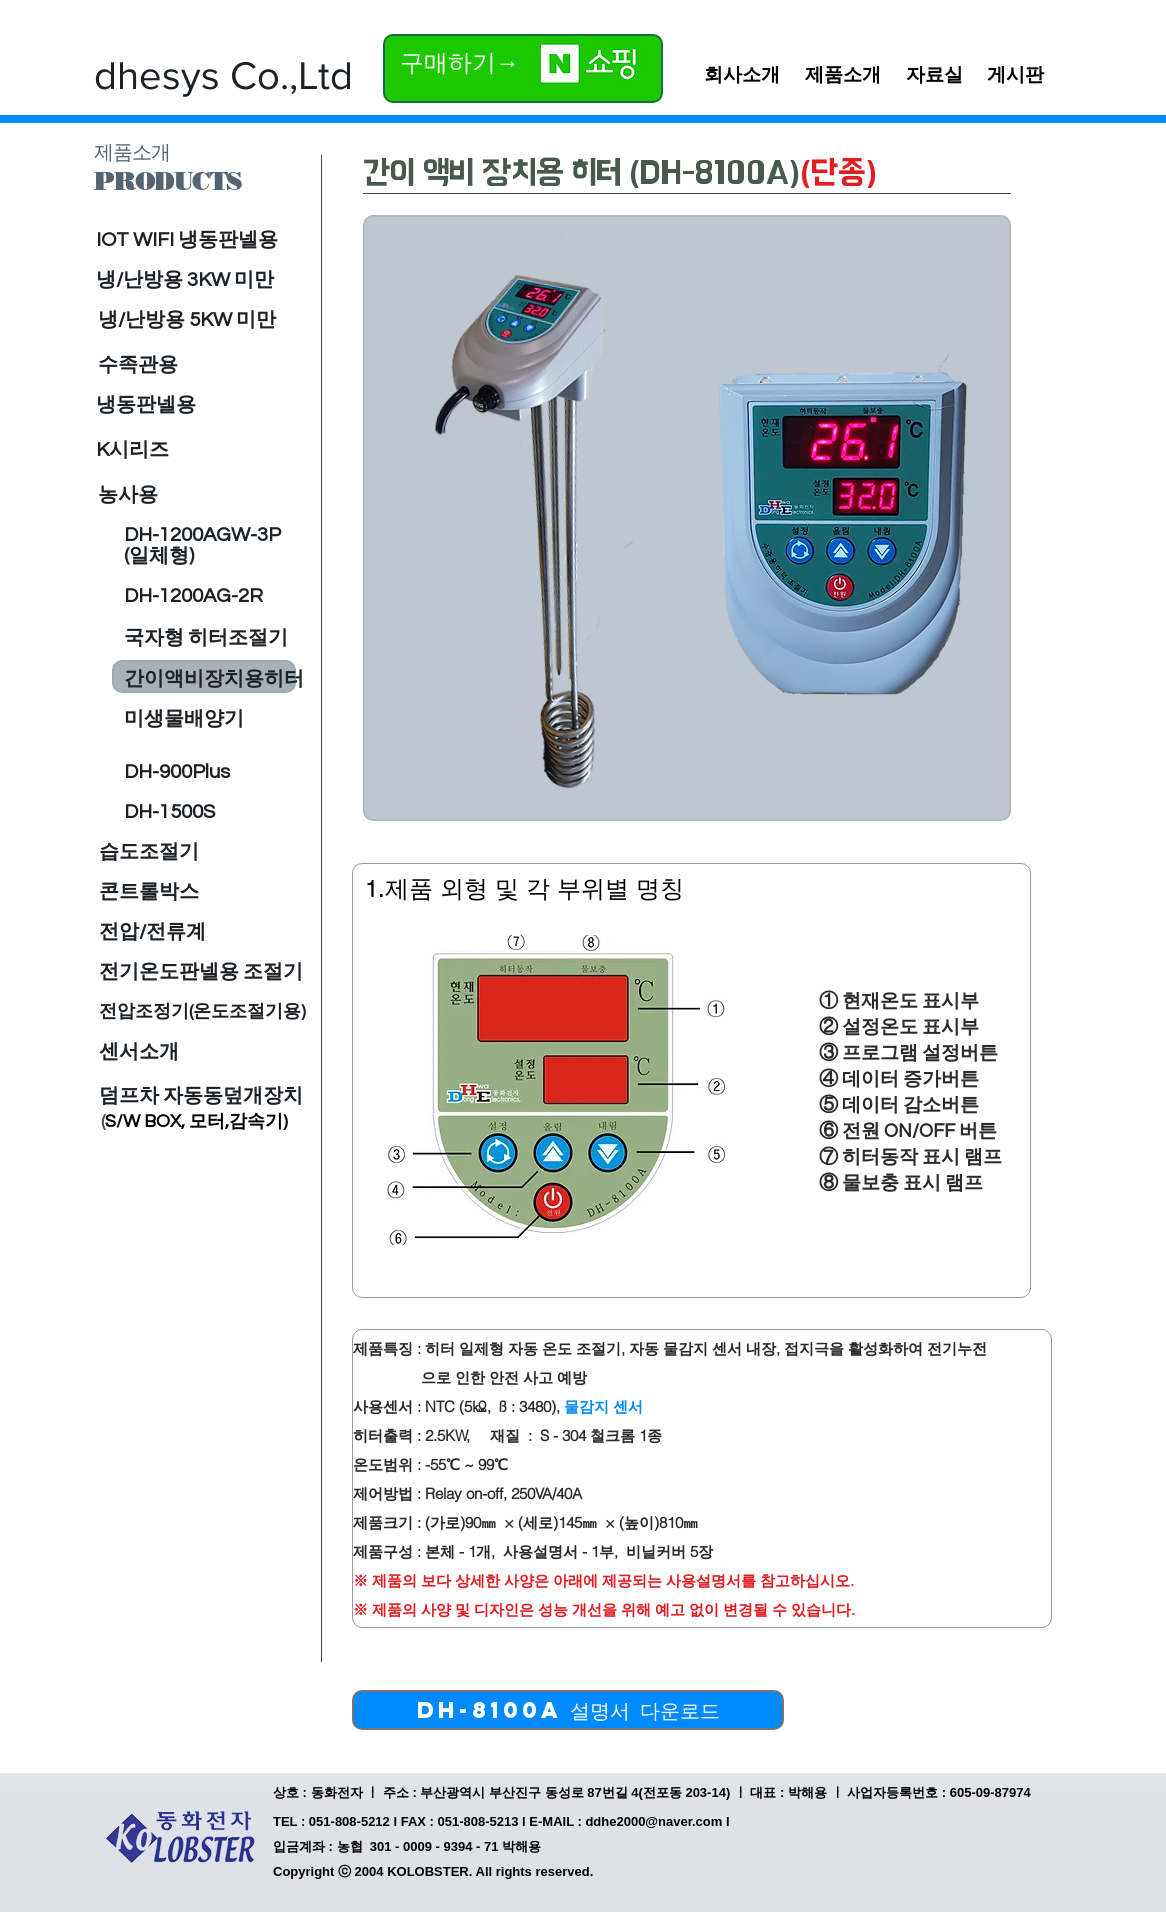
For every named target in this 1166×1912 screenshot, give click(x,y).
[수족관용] (198, 365)
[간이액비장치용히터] (214, 679)
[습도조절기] (149, 852)
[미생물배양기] (196, 719)
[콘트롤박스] (149, 892)
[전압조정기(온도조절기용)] (202, 1012)
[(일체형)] (202, 556)
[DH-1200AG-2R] (202, 596)
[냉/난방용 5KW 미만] (187, 320)
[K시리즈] (196, 450)
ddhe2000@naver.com (653, 1821)
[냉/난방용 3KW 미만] (185, 280)
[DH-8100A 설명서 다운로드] (568, 1710)
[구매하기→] (461, 62)
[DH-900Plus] (193, 772)
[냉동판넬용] (185, 405)
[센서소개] (139, 1052)
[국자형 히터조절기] (206, 638)
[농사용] (200, 495)
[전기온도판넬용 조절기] (201, 972)
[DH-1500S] (170, 812)
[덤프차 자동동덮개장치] (201, 1096)
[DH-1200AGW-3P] (202, 535)
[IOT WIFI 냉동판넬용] (200, 240)
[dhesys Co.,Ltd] (223, 75)
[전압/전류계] (153, 932)
